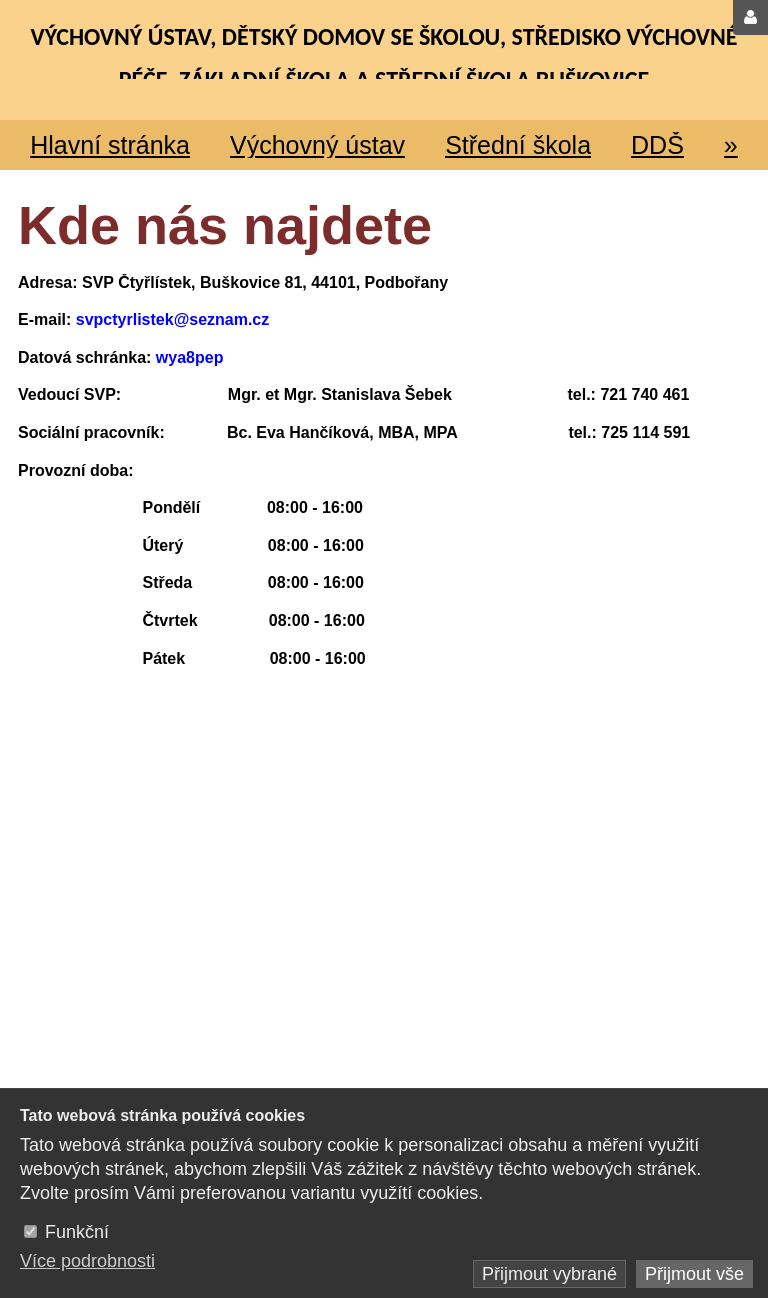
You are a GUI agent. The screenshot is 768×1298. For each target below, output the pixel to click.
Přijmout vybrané (549, 1274)
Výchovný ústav (317, 145)
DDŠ (657, 145)
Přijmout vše (694, 1274)
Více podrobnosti (87, 1261)
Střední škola (518, 145)
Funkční (77, 1232)
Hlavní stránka (110, 145)
